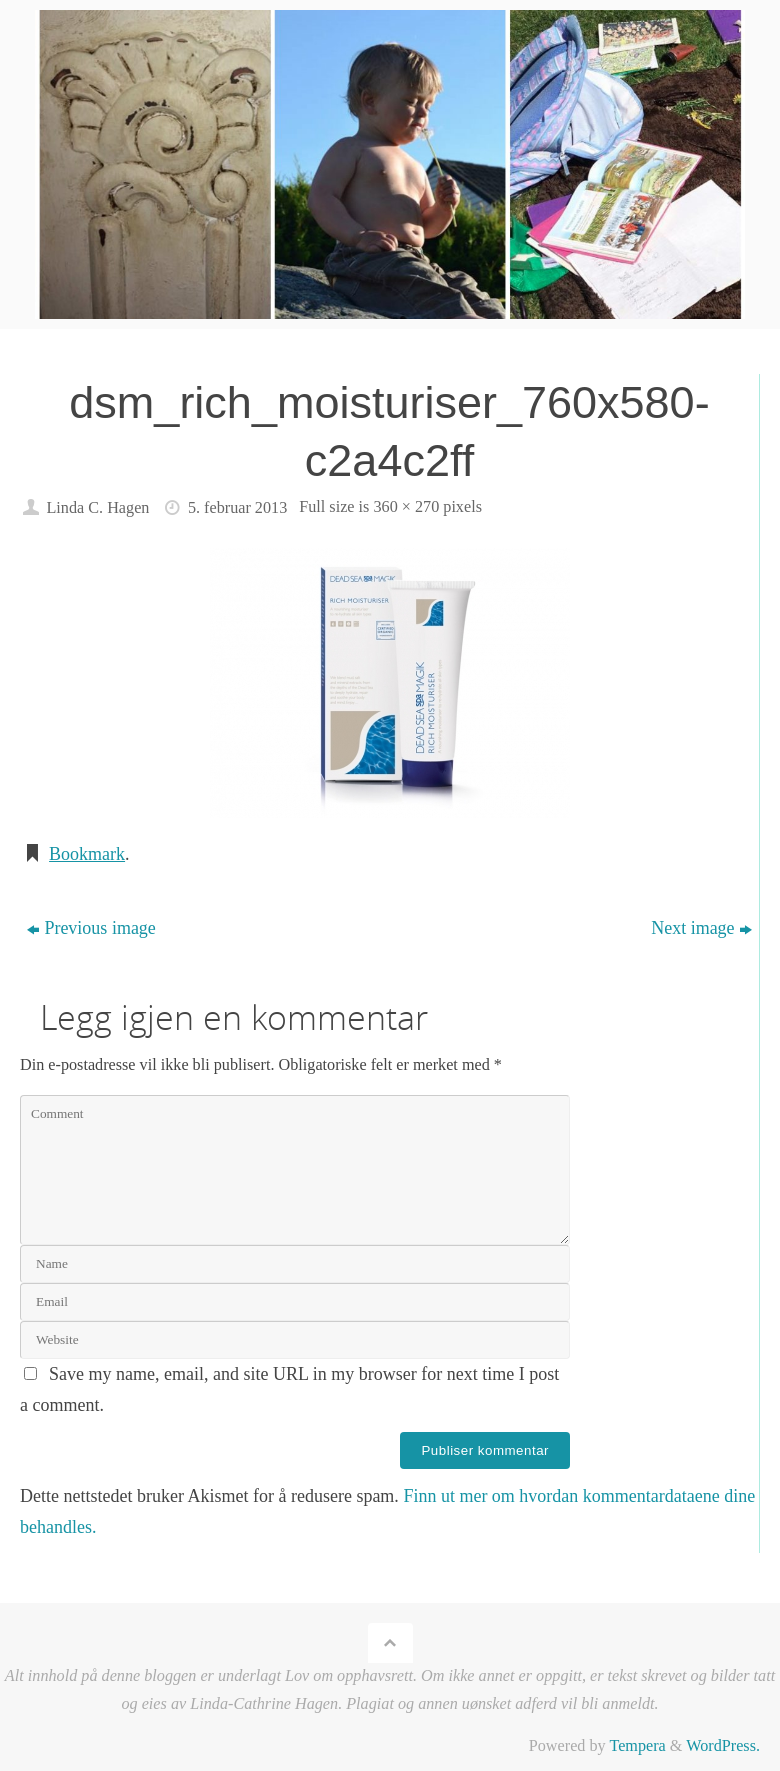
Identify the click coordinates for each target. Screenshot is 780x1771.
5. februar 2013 (237, 508)
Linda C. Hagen (97, 508)
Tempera (637, 1746)
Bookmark (87, 854)
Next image (701, 928)
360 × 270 (406, 507)
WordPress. (723, 1746)
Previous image (91, 928)
